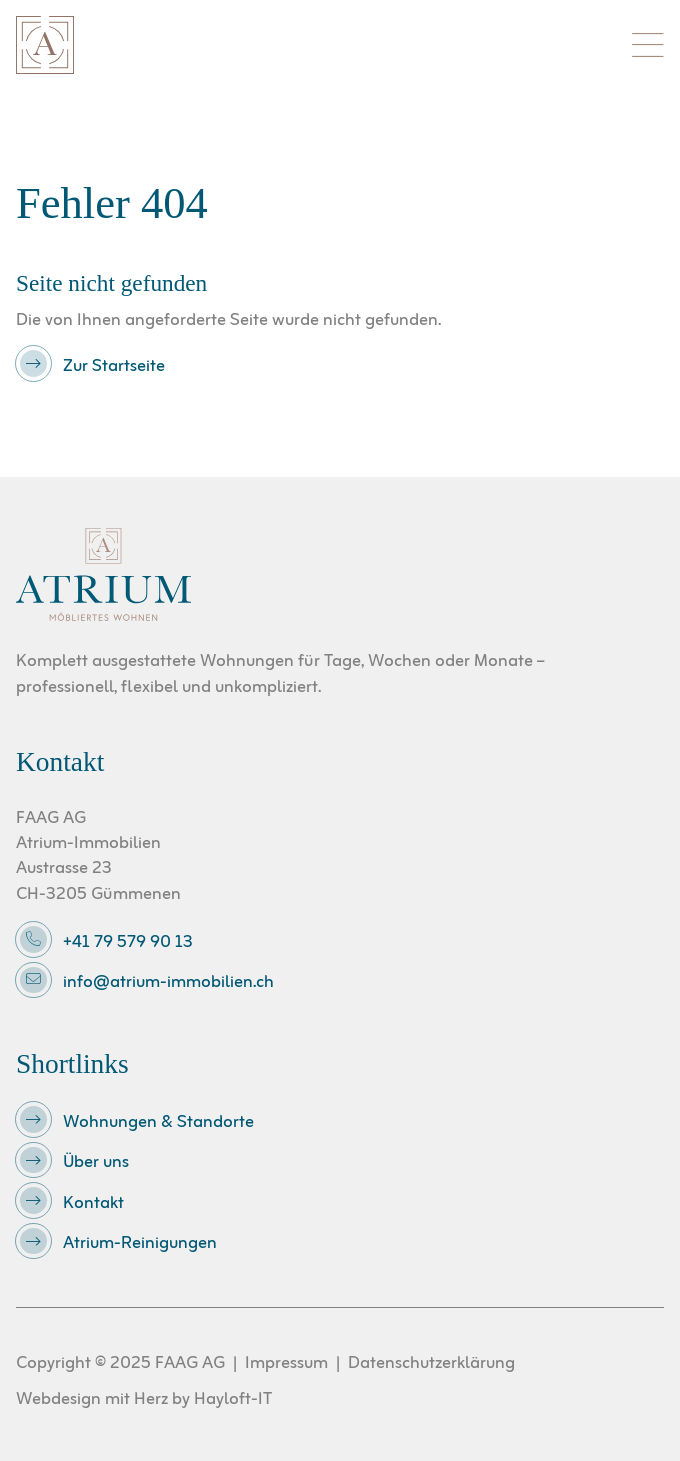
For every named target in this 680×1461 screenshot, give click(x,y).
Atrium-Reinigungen (140, 1244)
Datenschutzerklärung (431, 1363)
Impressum (286, 1363)
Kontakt (93, 1203)
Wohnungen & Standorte (158, 1122)
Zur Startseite (114, 366)
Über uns (96, 1163)
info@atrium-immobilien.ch (168, 983)
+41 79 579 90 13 (128, 942)
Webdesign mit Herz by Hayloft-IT (144, 1399)
